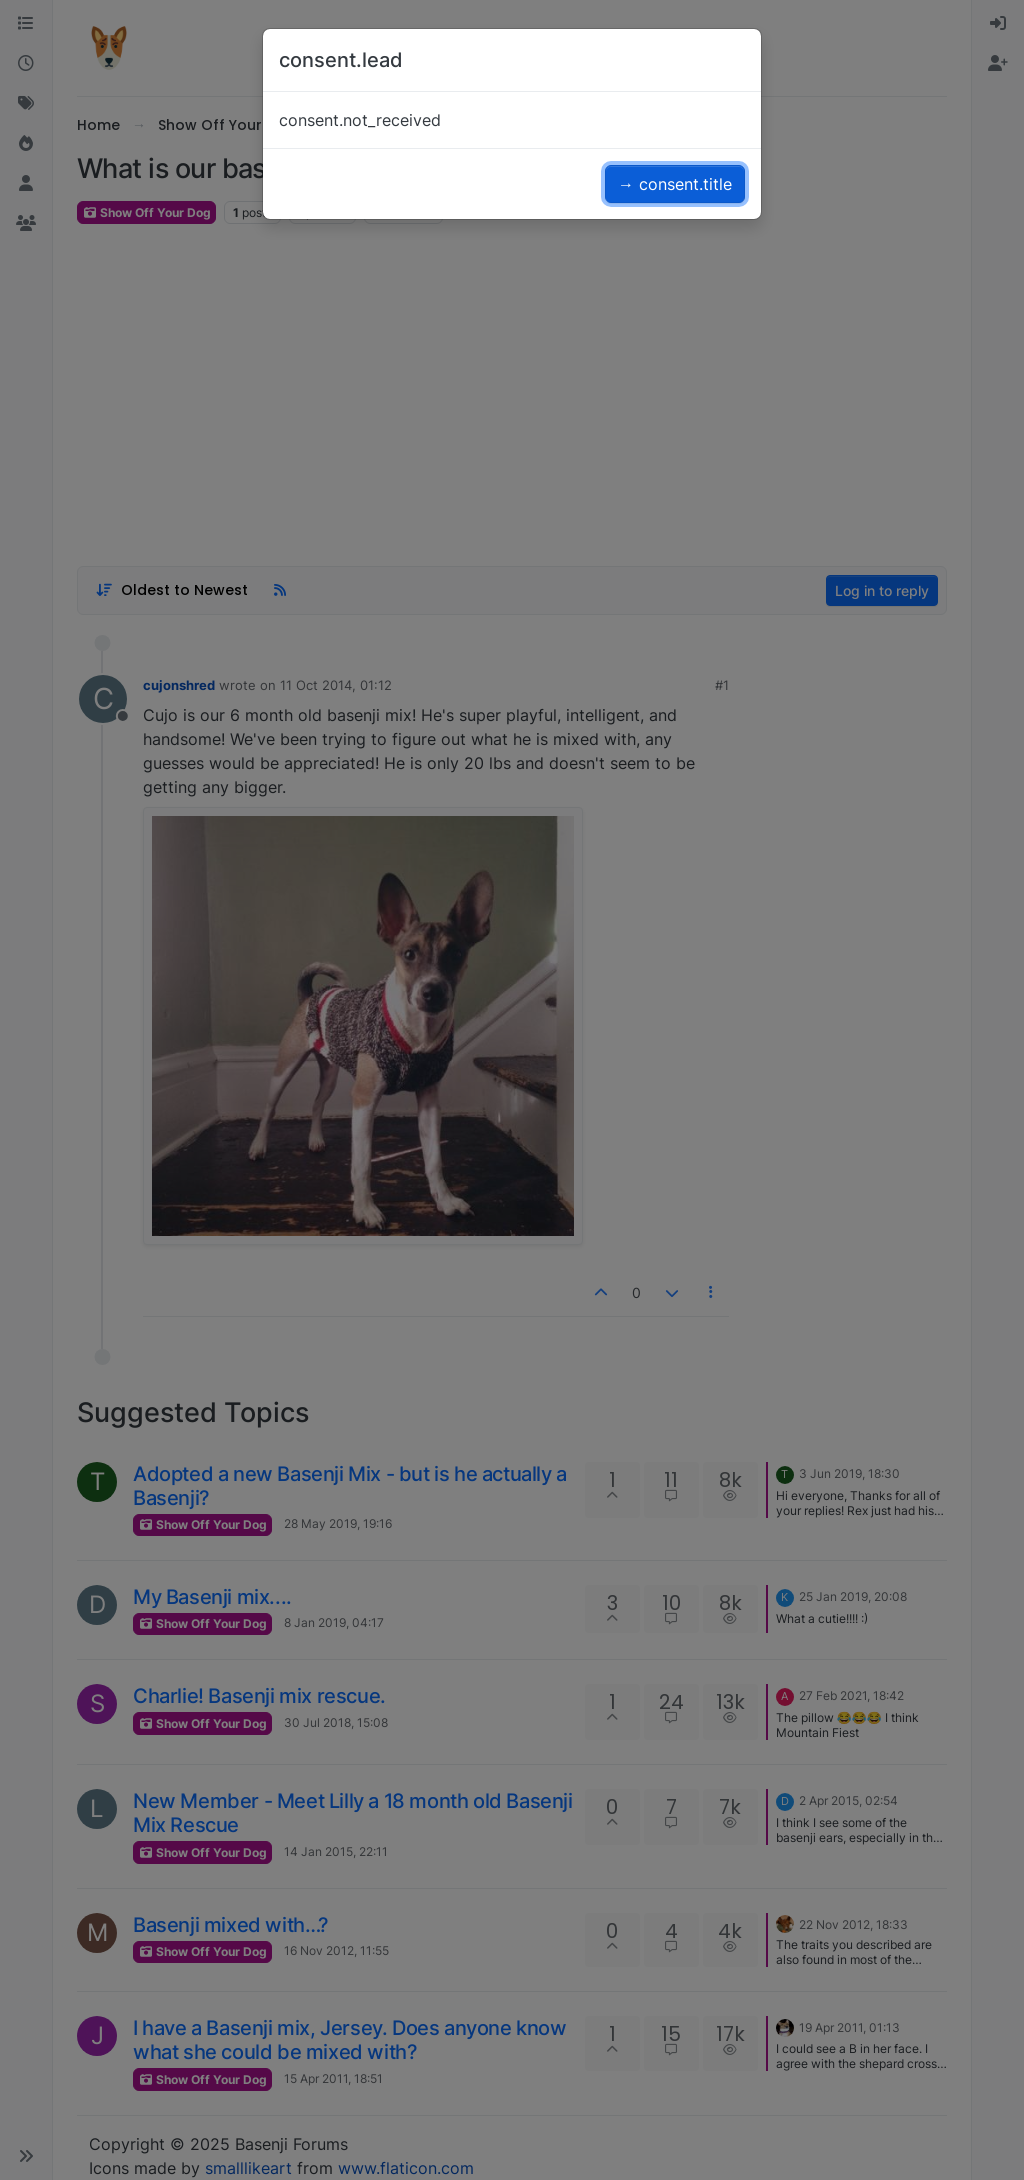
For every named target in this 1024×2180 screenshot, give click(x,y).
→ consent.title (675, 184)
